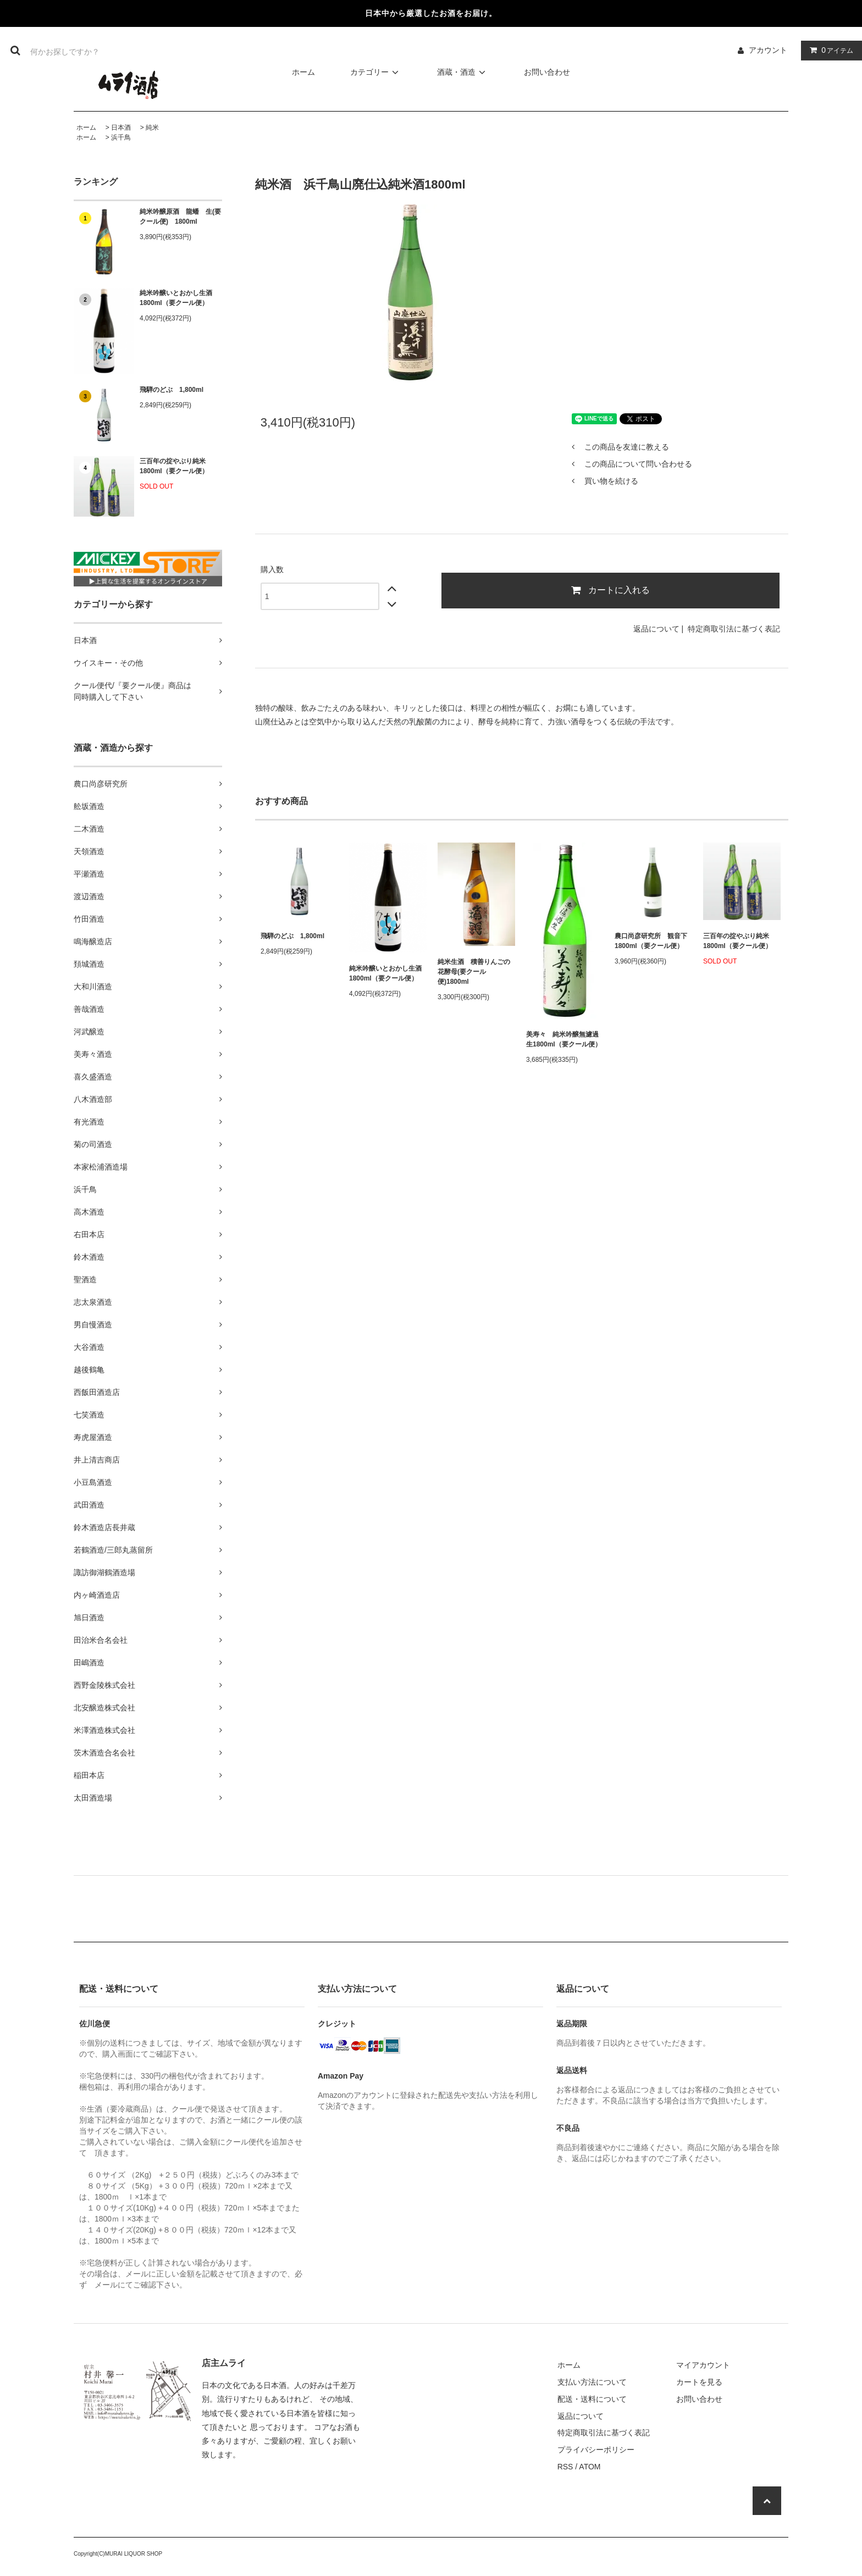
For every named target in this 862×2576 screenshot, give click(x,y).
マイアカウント (703, 2365)
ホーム (303, 72)
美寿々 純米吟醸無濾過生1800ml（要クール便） (563, 1039)
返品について (656, 628)
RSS (565, 2466)
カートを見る (699, 2382)
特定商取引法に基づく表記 (734, 628)
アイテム (829, 50)
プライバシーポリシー (595, 2449)
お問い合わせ (547, 72)
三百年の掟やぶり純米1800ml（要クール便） (174, 466)
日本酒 (121, 127)
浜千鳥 (121, 137)
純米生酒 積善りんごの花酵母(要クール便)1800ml (474, 971)
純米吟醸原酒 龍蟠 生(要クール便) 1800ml (180, 216)
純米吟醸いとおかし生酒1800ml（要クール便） (176, 298)
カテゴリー (376, 72)
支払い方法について (592, 2382)
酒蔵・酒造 (463, 72)
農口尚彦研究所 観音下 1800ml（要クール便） (651, 941)
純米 (152, 127)
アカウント (768, 50)
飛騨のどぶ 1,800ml (171, 390)
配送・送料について (592, 2399)
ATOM (589, 2466)
